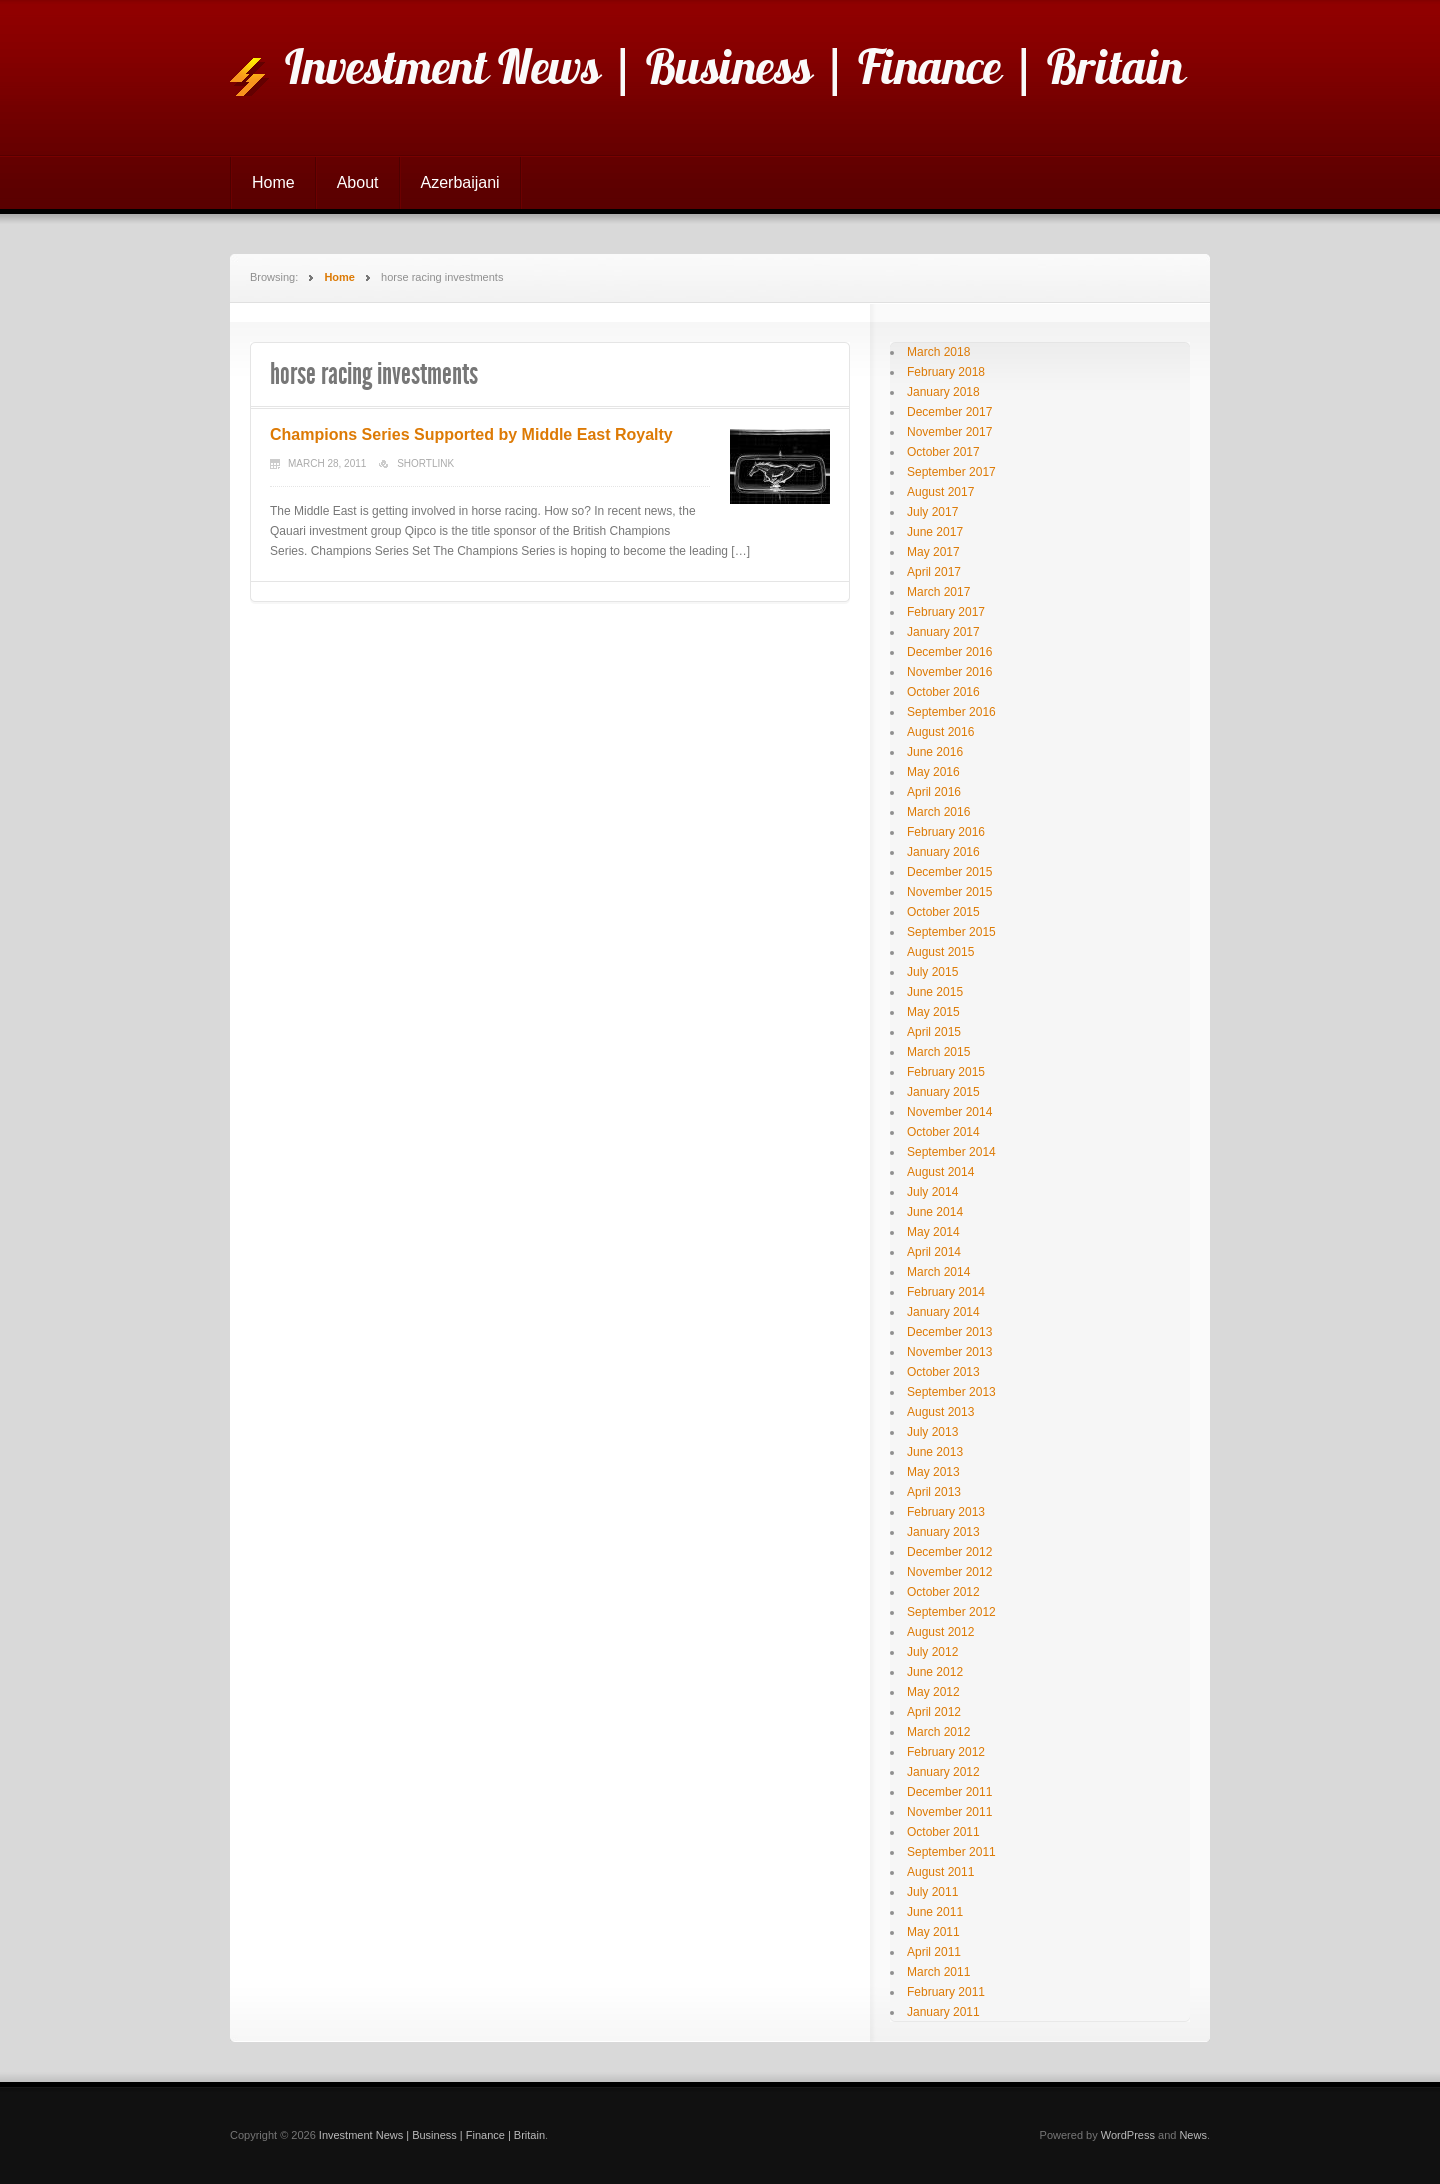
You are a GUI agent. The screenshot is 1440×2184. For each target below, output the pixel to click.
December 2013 (949, 1332)
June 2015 (935, 992)
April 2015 (934, 1032)
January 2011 (943, 2012)
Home (273, 182)
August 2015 (940, 952)
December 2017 (949, 412)
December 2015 (949, 872)
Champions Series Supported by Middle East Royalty (471, 434)
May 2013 (933, 1472)
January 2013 (943, 1532)
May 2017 (933, 552)
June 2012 (935, 1672)
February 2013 (946, 1512)
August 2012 (940, 1632)
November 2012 (949, 1572)
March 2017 (938, 592)
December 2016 (949, 652)
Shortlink (425, 463)
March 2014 (938, 1272)
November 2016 (949, 672)
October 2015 (943, 912)
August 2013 (940, 1412)
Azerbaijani (460, 182)
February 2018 (946, 372)
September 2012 (951, 1612)
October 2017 (943, 452)
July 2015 (932, 972)
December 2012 (949, 1552)
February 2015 (946, 1072)
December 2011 (949, 1792)
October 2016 (943, 692)
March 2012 (938, 1732)
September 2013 (951, 1392)
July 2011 (932, 1892)
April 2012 (934, 1712)
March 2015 (938, 1052)
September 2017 (951, 472)
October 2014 (943, 1132)
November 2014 (949, 1112)
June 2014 (935, 1212)
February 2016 (946, 832)
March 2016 (938, 812)
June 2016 (935, 752)
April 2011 (934, 1952)
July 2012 (932, 1652)
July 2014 (932, 1192)
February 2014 (946, 1292)
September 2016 (951, 712)
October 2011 (943, 1832)
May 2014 (933, 1232)
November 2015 (949, 892)
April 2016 (934, 792)
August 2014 (940, 1172)
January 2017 (943, 632)
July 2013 (932, 1432)
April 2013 (934, 1492)
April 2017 (934, 572)
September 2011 (951, 1852)
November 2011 (949, 1812)
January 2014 (943, 1312)
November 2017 (949, 432)
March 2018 (938, 352)
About (358, 182)
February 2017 (946, 612)
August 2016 (940, 732)
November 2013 (949, 1352)
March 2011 (938, 1972)
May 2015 (933, 1012)
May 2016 (933, 772)
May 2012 (933, 1692)
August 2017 (940, 492)
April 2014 (934, 1252)
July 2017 (932, 512)
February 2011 (946, 1992)
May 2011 (933, 1932)
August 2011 (940, 1872)
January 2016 (943, 852)
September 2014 (951, 1152)
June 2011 (935, 1912)
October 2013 (943, 1372)
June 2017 (935, 532)
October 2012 (943, 1592)
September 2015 (951, 932)
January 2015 (943, 1092)
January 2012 (943, 1772)
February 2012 (946, 1752)
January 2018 (943, 392)
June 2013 (935, 1452)
